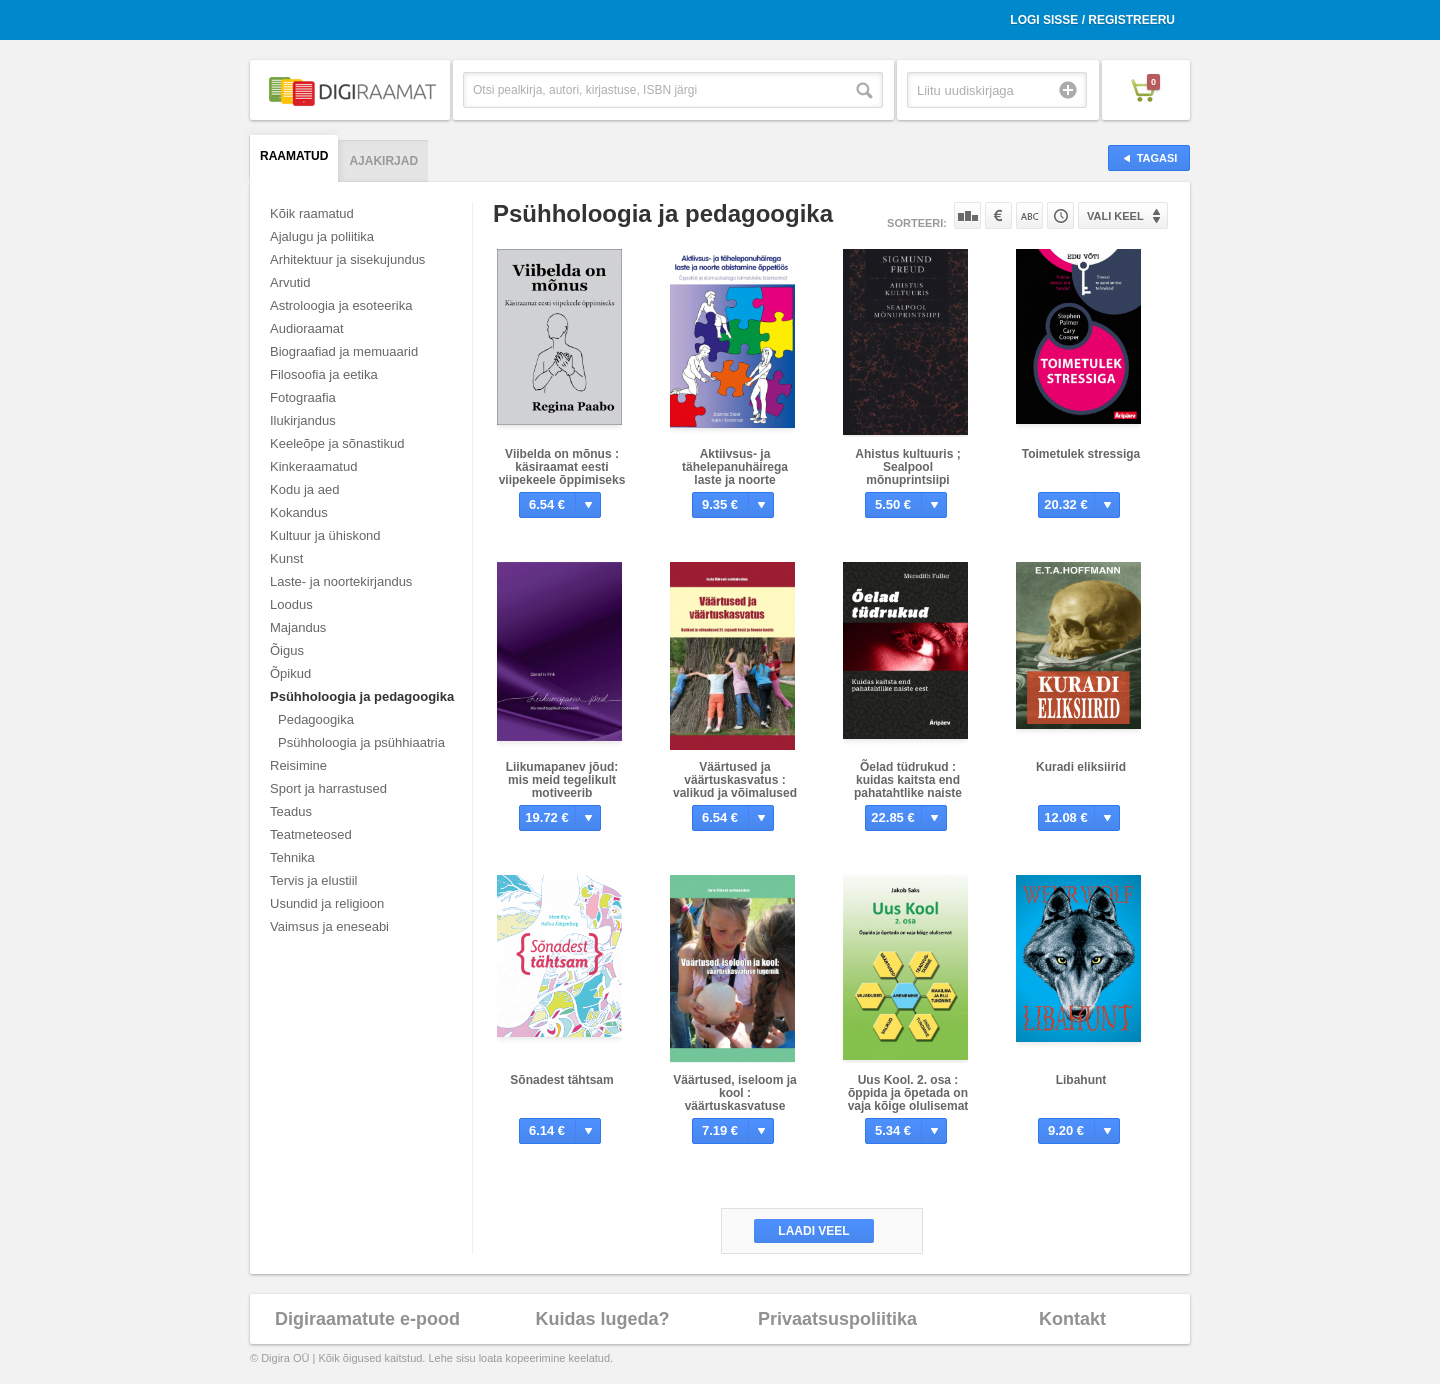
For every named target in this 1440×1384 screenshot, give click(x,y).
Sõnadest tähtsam (561, 1080)
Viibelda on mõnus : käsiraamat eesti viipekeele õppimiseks (562, 467)
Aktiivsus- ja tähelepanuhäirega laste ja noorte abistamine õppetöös (735, 473)
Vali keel (1115, 216)
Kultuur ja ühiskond (325, 535)
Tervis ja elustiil (313, 880)
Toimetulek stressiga (1081, 454)
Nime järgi (1029, 215)
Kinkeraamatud (313, 466)
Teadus (291, 811)
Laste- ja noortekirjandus (341, 581)
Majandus (298, 627)
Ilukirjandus (303, 420)
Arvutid (290, 282)
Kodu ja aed (304, 489)
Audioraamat (307, 328)
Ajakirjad (383, 161)
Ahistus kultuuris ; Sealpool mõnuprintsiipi (907, 467)
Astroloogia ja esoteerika (341, 305)
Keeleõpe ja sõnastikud (337, 443)
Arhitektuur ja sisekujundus (347, 259)
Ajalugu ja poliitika (322, 236)
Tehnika (292, 857)
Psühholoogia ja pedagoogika (362, 696)
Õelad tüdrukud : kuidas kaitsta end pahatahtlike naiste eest (908, 786)
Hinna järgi (998, 215)
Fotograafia (303, 397)
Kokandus (299, 512)
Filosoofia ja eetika (324, 374)
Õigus (287, 650)
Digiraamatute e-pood (367, 1319)
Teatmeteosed (311, 834)
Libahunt (1081, 1080)
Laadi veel (813, 1231)
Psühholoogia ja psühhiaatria (361, 742)
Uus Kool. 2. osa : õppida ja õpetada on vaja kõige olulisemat (908, 1093)
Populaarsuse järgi (967, 215)
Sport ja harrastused (328, 788)
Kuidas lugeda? (602, 1319)
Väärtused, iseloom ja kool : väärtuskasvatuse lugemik (734, 1099)
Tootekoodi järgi (1060, 215)
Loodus (291, 604)
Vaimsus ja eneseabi (329, 926)
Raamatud (294, 156)
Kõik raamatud (312, 213)
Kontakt (1072, 1319)
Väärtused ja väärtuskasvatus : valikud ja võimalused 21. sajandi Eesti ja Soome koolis (735, 793)
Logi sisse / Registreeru (1092, 20)
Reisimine (298, 765)
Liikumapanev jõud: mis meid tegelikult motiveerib (562, 780)
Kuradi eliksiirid (1081, 767)
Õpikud (290, 673)
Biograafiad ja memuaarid (344, 351)
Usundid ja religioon (327, 903)
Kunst (286, 558)
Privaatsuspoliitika (837, 1319)
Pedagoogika (316, 719)
